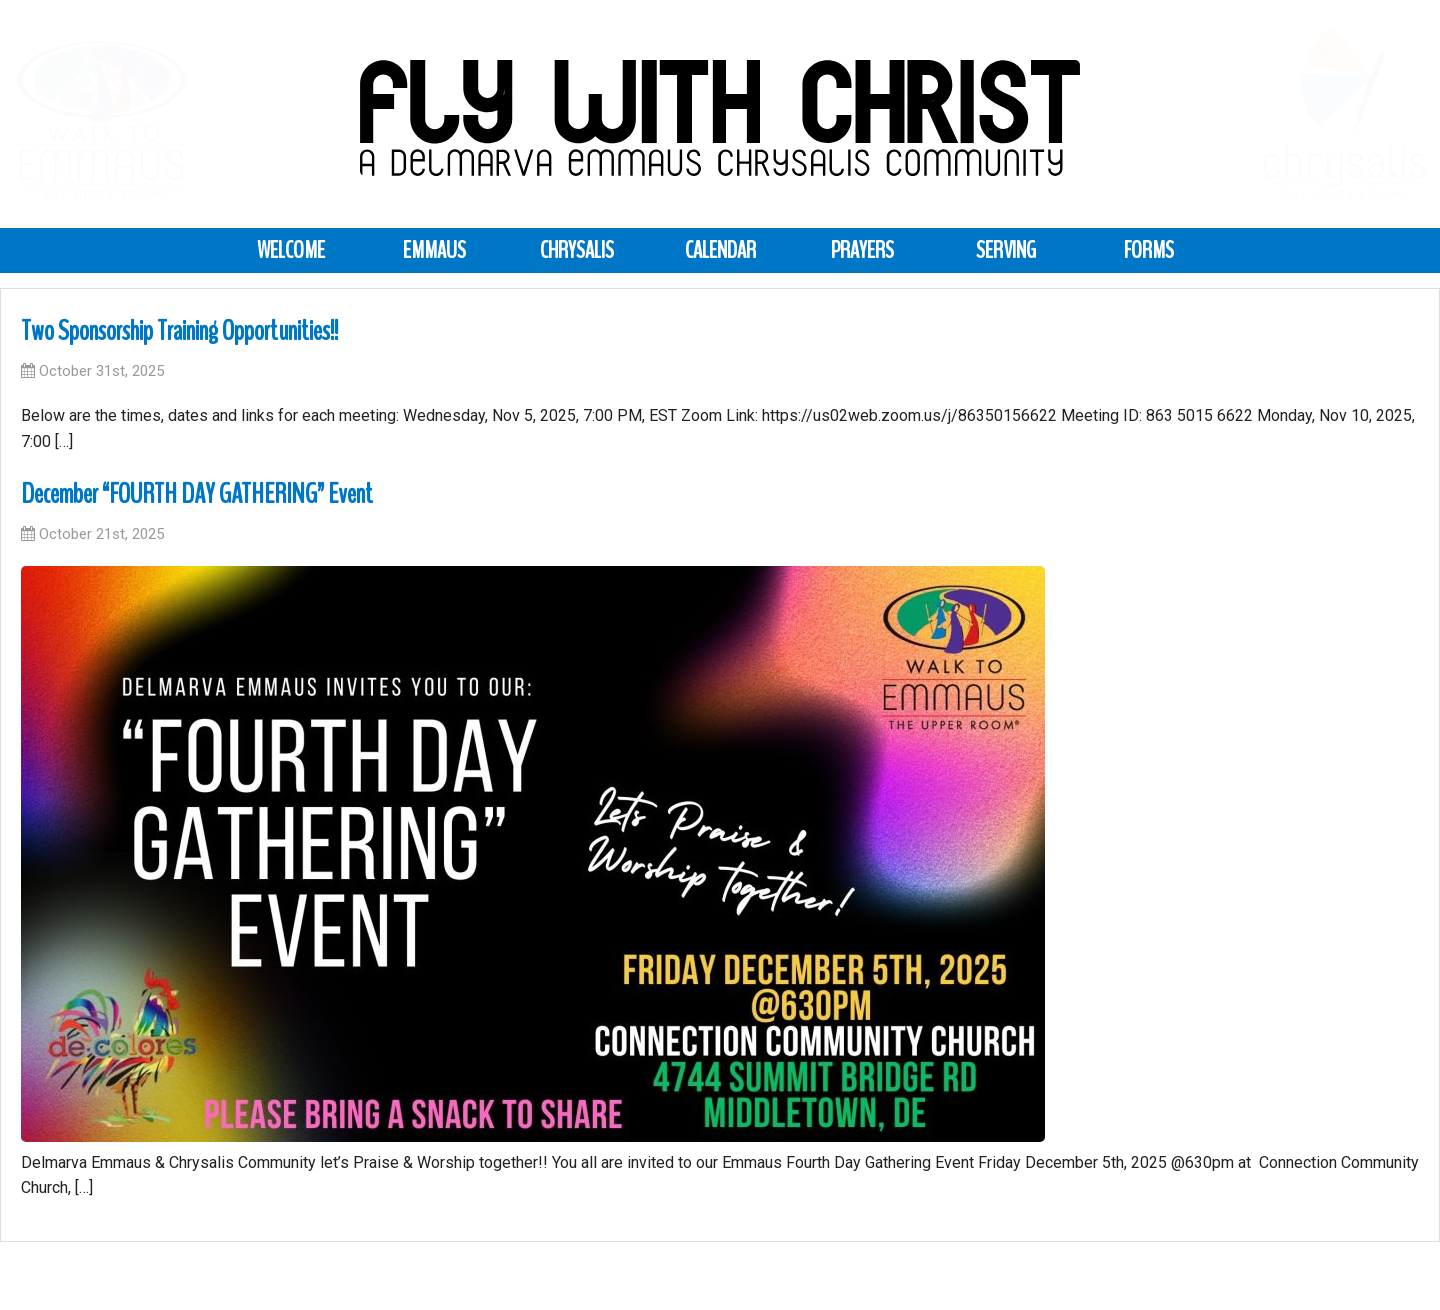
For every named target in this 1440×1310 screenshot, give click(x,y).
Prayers (862, 250)
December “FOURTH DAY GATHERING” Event (197, 494)
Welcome (291, 250)
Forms (1149, 250)
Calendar (720, 250)
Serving (1006, 250)
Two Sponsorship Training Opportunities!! (179, 331)
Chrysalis (577, 250)
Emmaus (434, 250)
